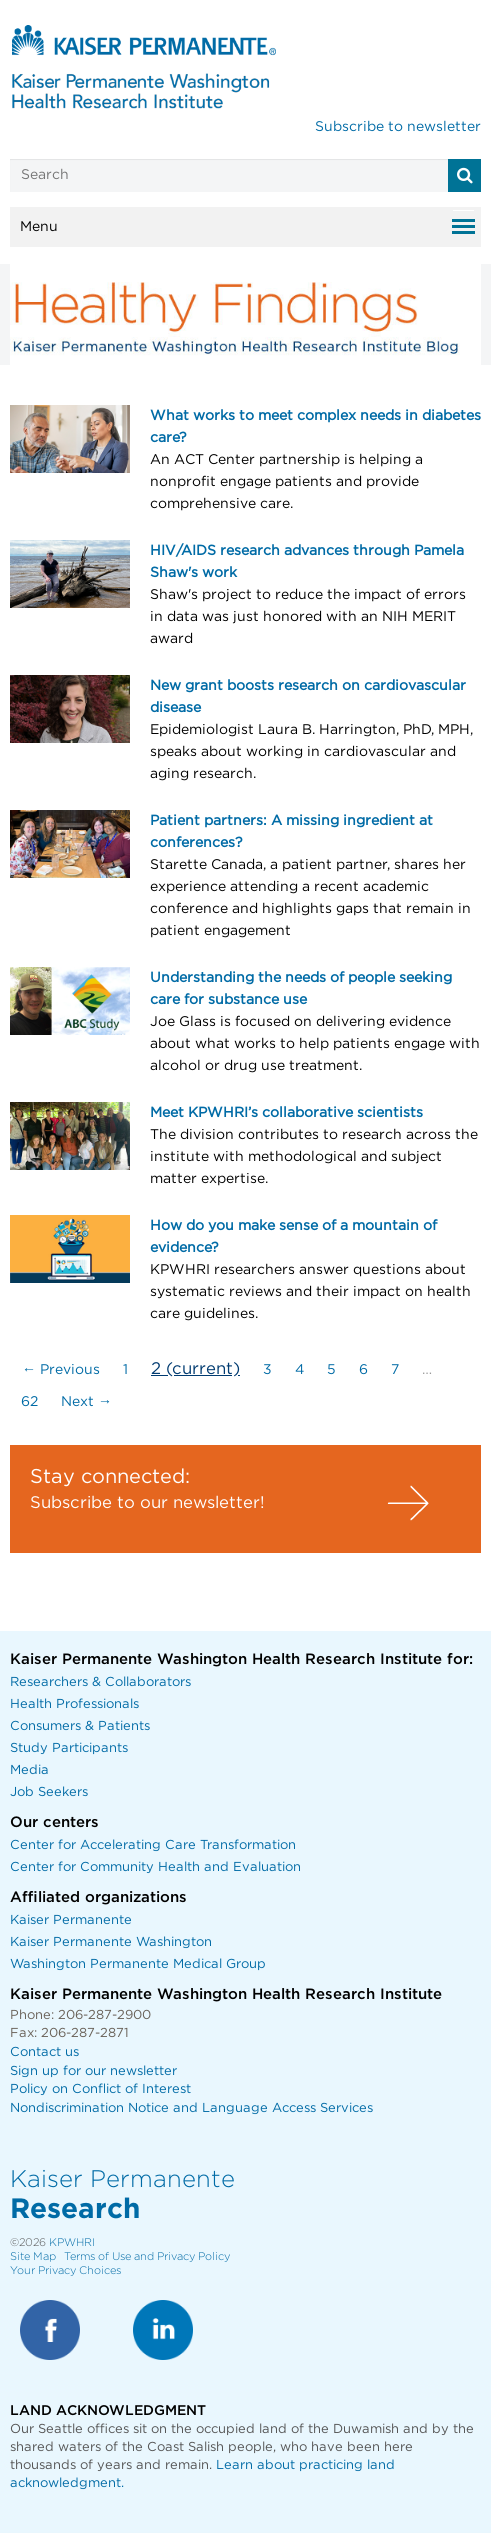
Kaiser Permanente (71, 1920)
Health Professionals (74, 1704)
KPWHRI (72, 2242)
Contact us (44, 2052)
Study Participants (69, 1748)
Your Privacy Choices (65, 2270)
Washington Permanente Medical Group (138, 1964)
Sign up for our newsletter (93, 2071)
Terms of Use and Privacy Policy (147, 2256)
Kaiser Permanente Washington (111, 1942)
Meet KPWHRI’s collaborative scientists (286, 1113)
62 (29, 1402)
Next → (86, 1402)
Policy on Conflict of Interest (100, 2089)
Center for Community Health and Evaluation (155, 1867)
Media (29, 1770)
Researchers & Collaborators (100, 1682)
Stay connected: (110, 1477)
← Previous (61, 1370)
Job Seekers (49, 1792)
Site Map (33, 2256)
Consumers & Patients (80, 1726)
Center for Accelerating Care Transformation (153, 1845)
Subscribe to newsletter (398, 127)
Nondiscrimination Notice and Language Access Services (191, 2108)
